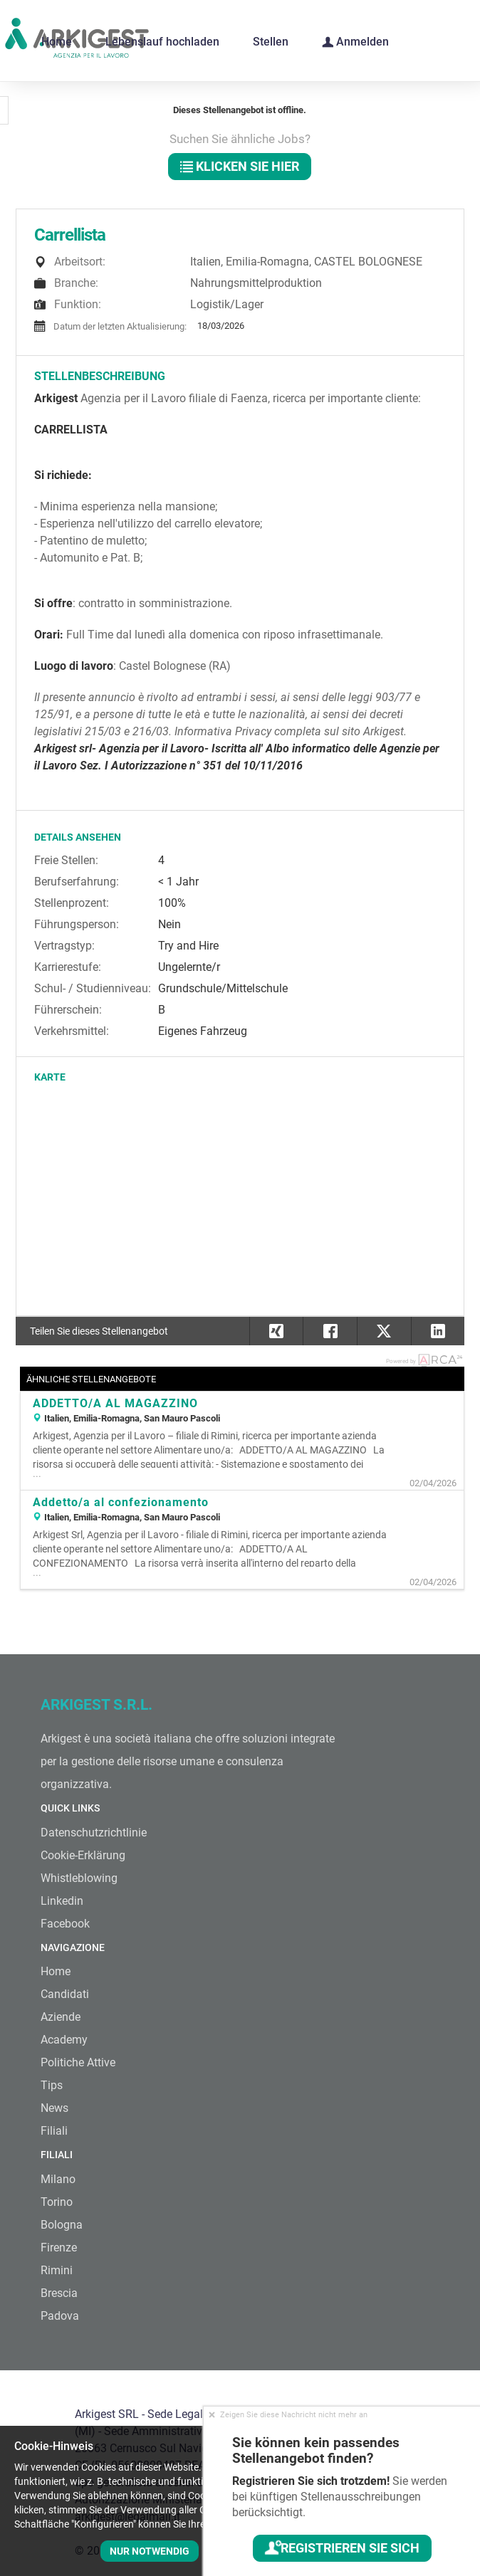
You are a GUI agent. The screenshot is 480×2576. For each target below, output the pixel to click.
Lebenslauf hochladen (162, 41)
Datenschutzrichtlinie (94, 1832)
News (54, 2108)
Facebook (65, 1923)
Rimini (57, 2270)
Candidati (65, 1994)
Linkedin (62, 1901)
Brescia (59, 2293)
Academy (64, 2039)
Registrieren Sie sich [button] (341, 2547)
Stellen (270, 41)
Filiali (54, 2131)
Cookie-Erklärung (83, 1855)
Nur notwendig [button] (149, 2551)
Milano (58, 2179)
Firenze (59, 2247)
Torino (57, 2202)
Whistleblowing (79, 1878)
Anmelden (355, 41)
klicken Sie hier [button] (239, 166)
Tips (52, 2085)
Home (56, 41)
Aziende (60, 2017)
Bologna (62, 2224)
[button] (438, 1331)
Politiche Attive (78, 2062)
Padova (60, 2316)
